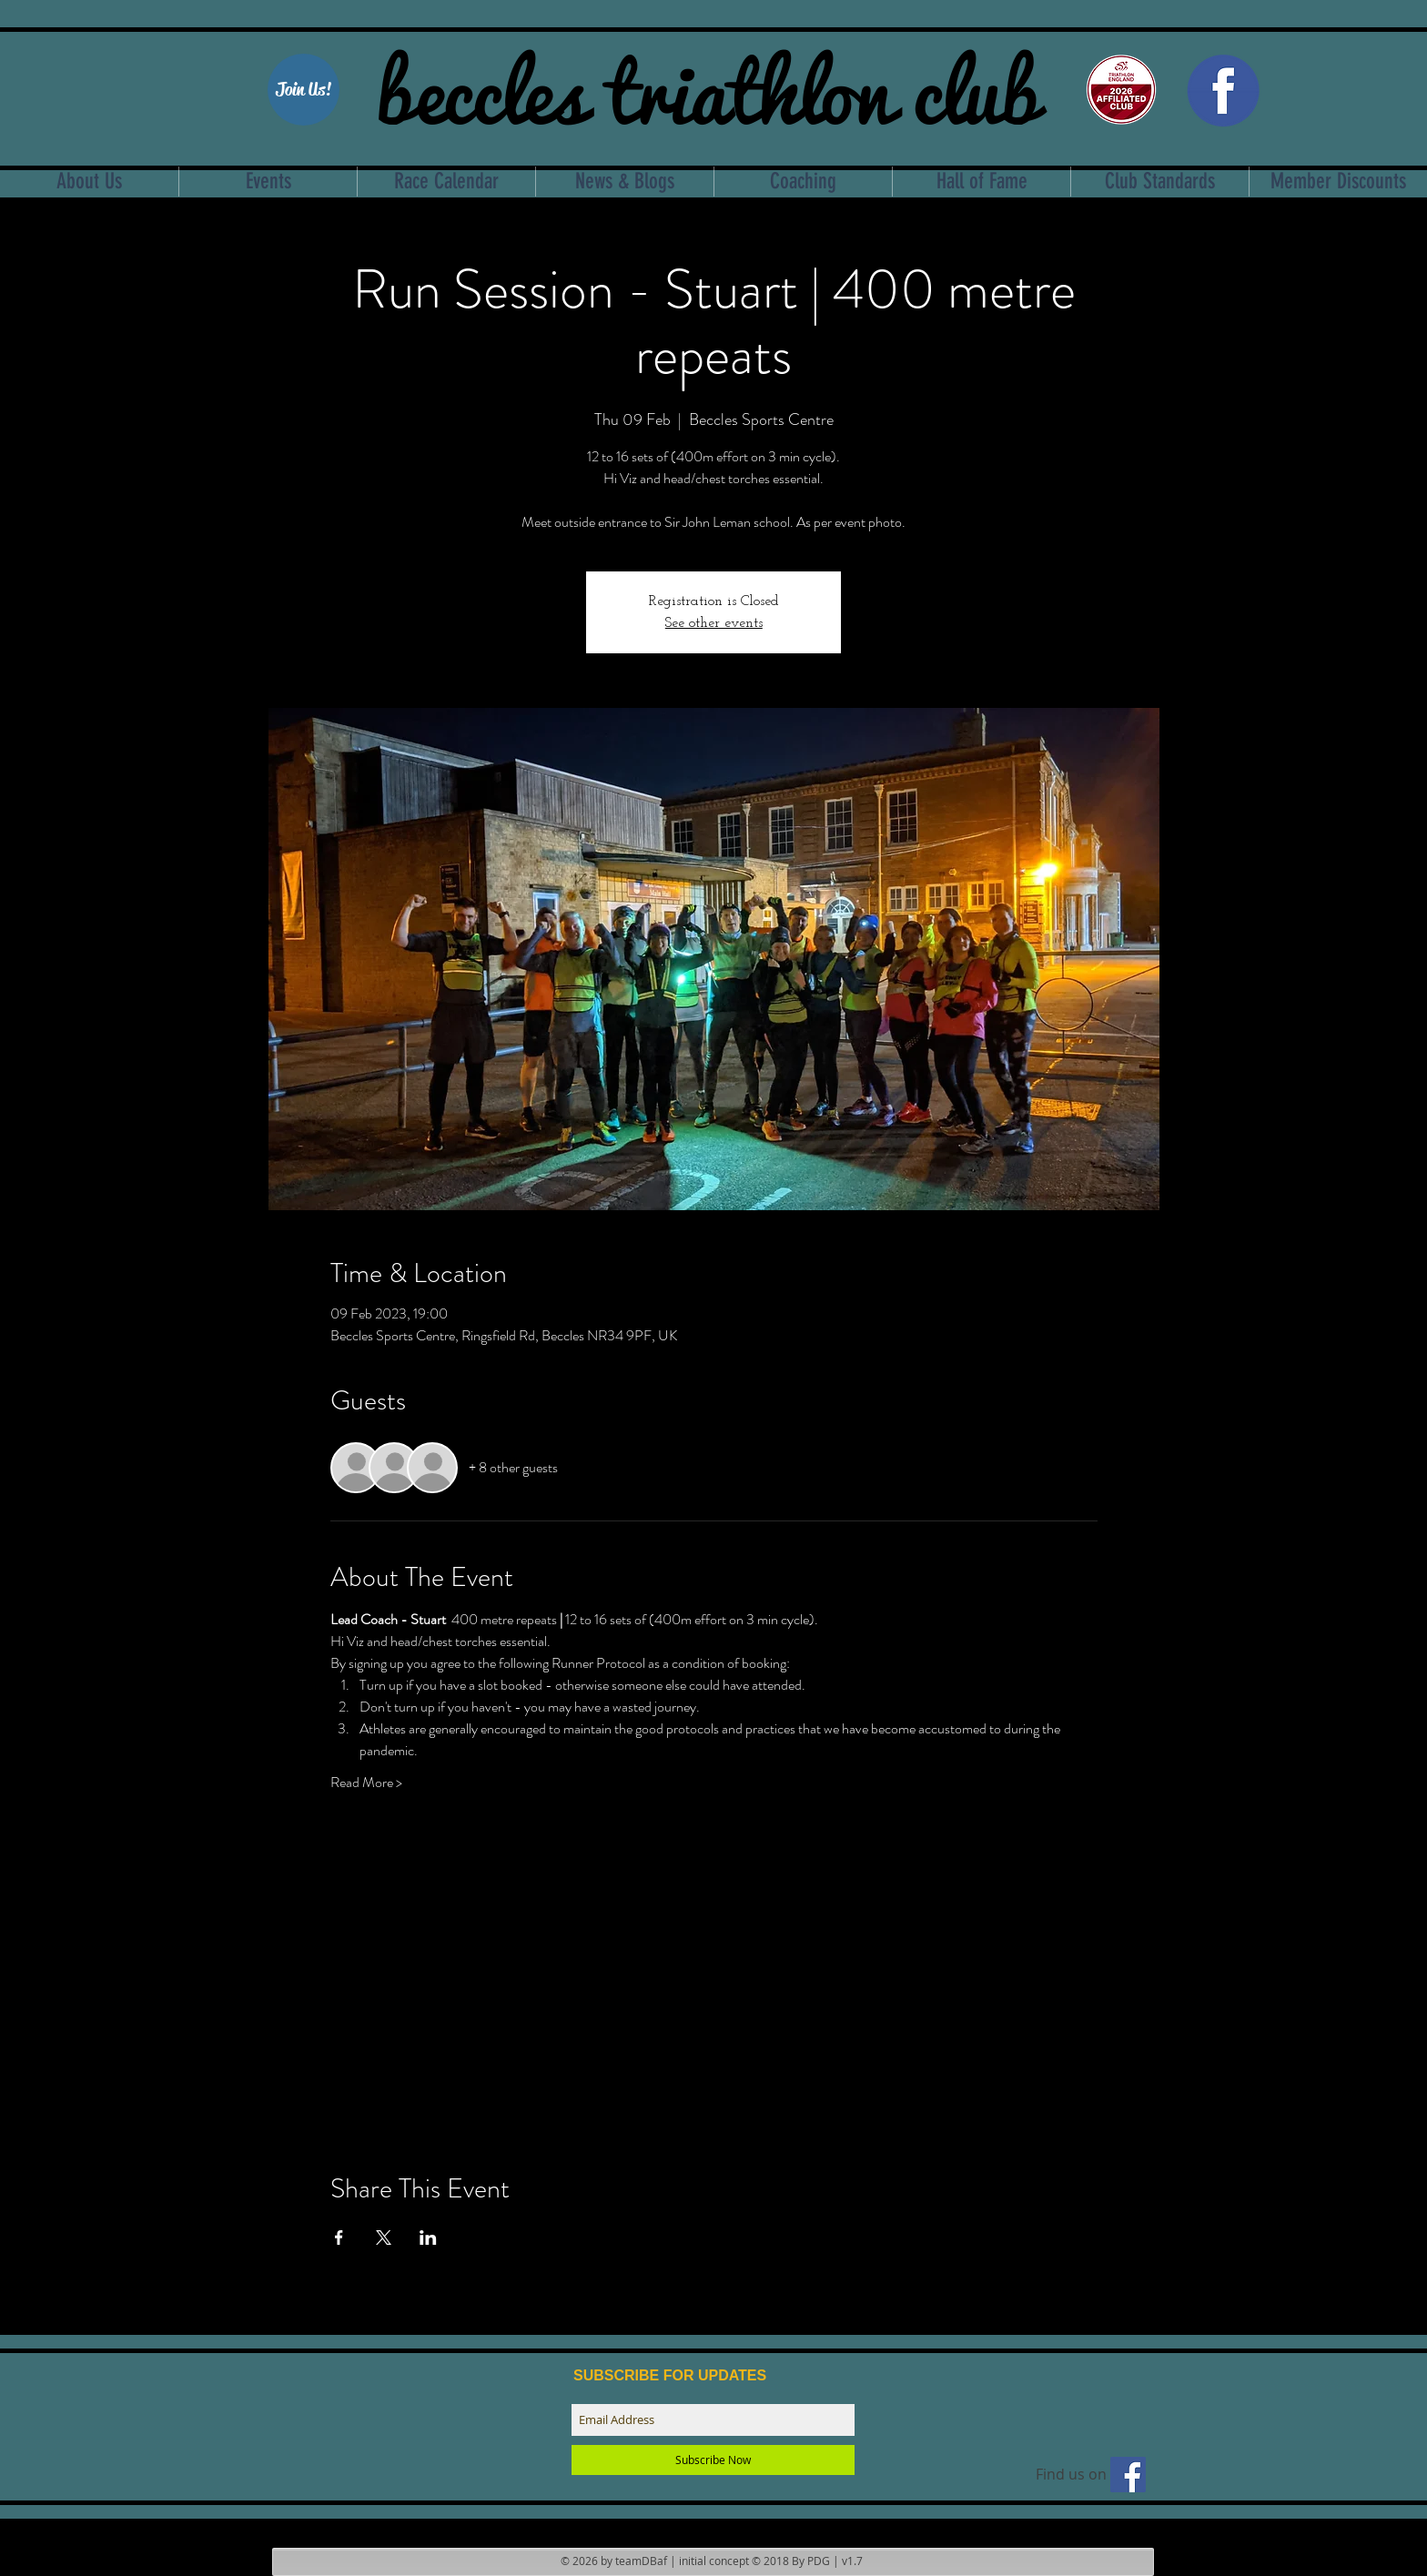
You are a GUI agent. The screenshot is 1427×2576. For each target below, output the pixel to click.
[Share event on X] (383, 2237)
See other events (714, 623)
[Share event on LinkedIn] (428, 2237)
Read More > (366, 1783)
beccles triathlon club (707, 86)
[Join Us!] (303, 90)
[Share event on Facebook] (339, 2237)
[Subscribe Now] (713, 2460)
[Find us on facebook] (1128, 2474)
